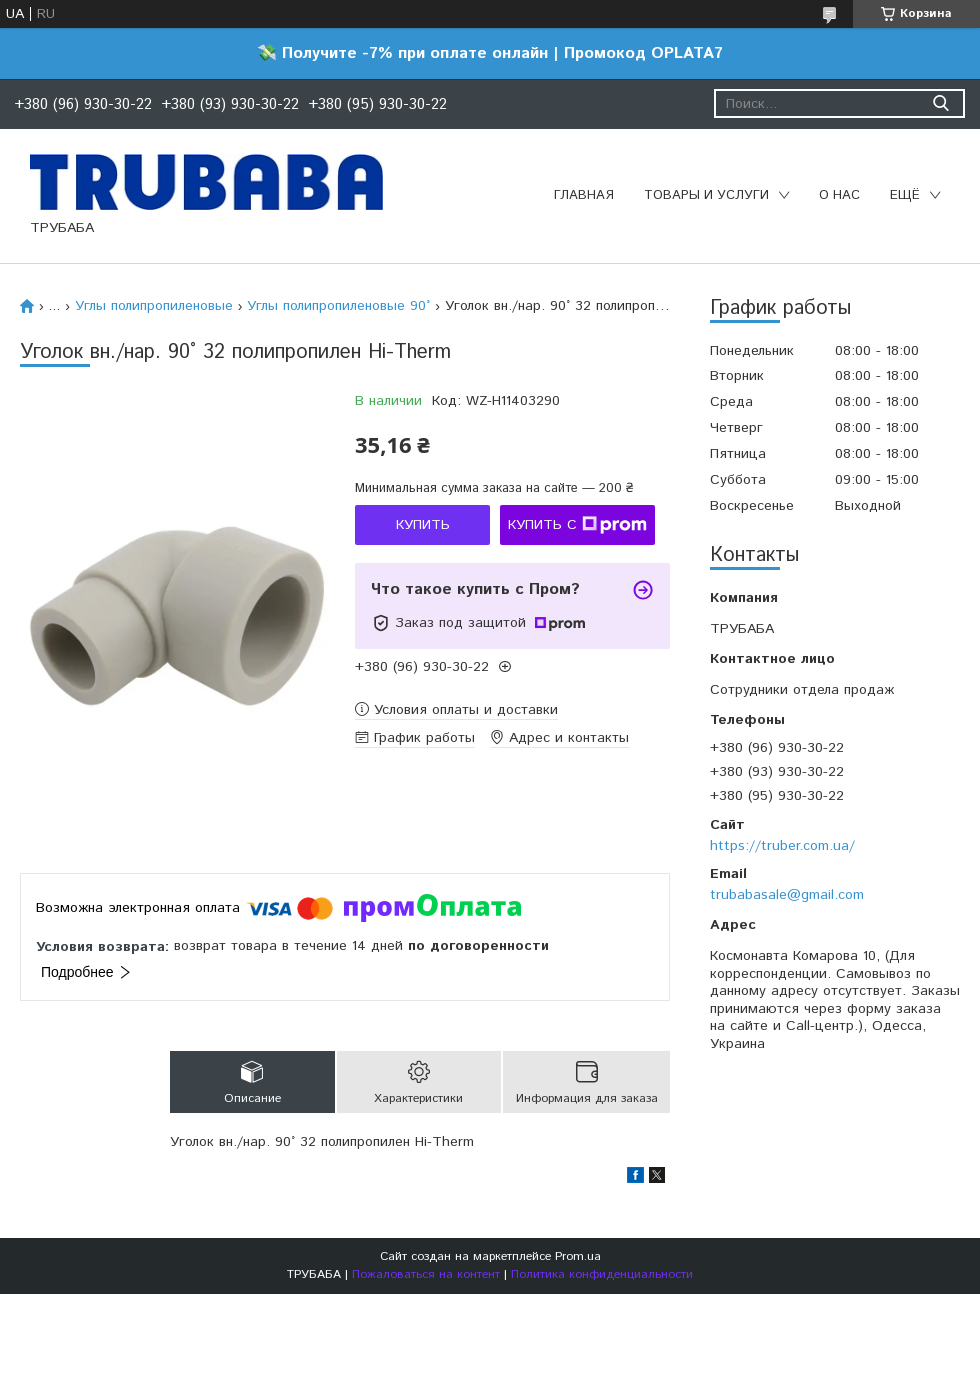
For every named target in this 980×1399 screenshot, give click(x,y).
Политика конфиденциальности (602, 1274)
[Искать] (940, 103)
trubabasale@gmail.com (787, 895)
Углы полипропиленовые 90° (338, 306)
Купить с (577, 525)
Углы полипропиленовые (154, 306)
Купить (423, 525)
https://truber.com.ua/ (782, 846)
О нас (839, 195)
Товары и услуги (706, 195)
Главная (584, 195)
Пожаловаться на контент (426, 1274)
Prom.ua (578, 1256)
